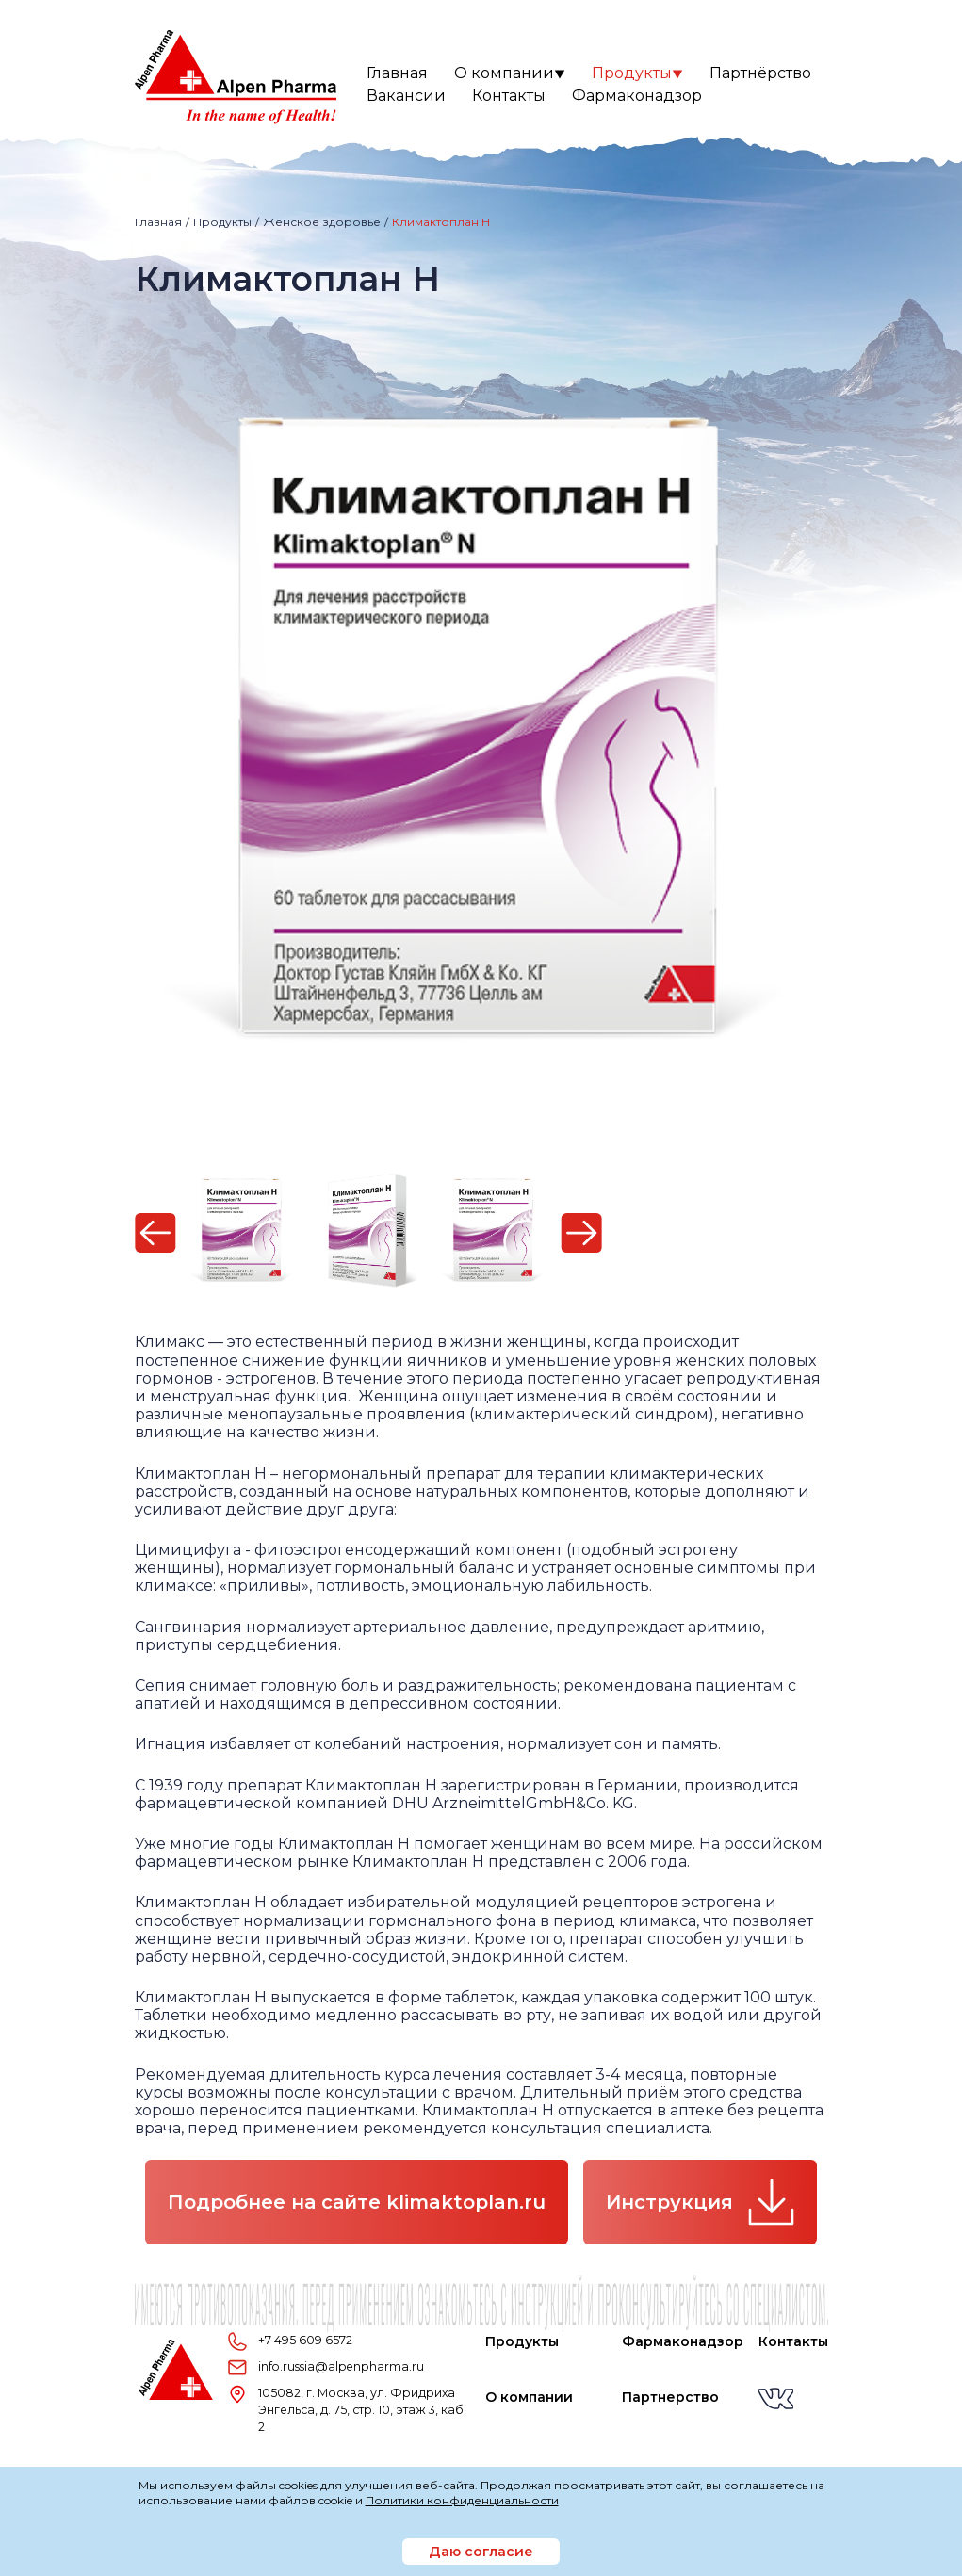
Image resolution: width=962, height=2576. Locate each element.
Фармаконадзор (637, 96)
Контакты (509, 96)
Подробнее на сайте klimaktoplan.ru (357, 2202)
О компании (509, 73)
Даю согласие (481, 2551)
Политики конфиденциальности (462, 2500)
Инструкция (700, 2202)
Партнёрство (760, 73)
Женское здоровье (322, 222)
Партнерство (670, 2397)
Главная (397, 73)
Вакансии (406, 96)
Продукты (637, 73)
